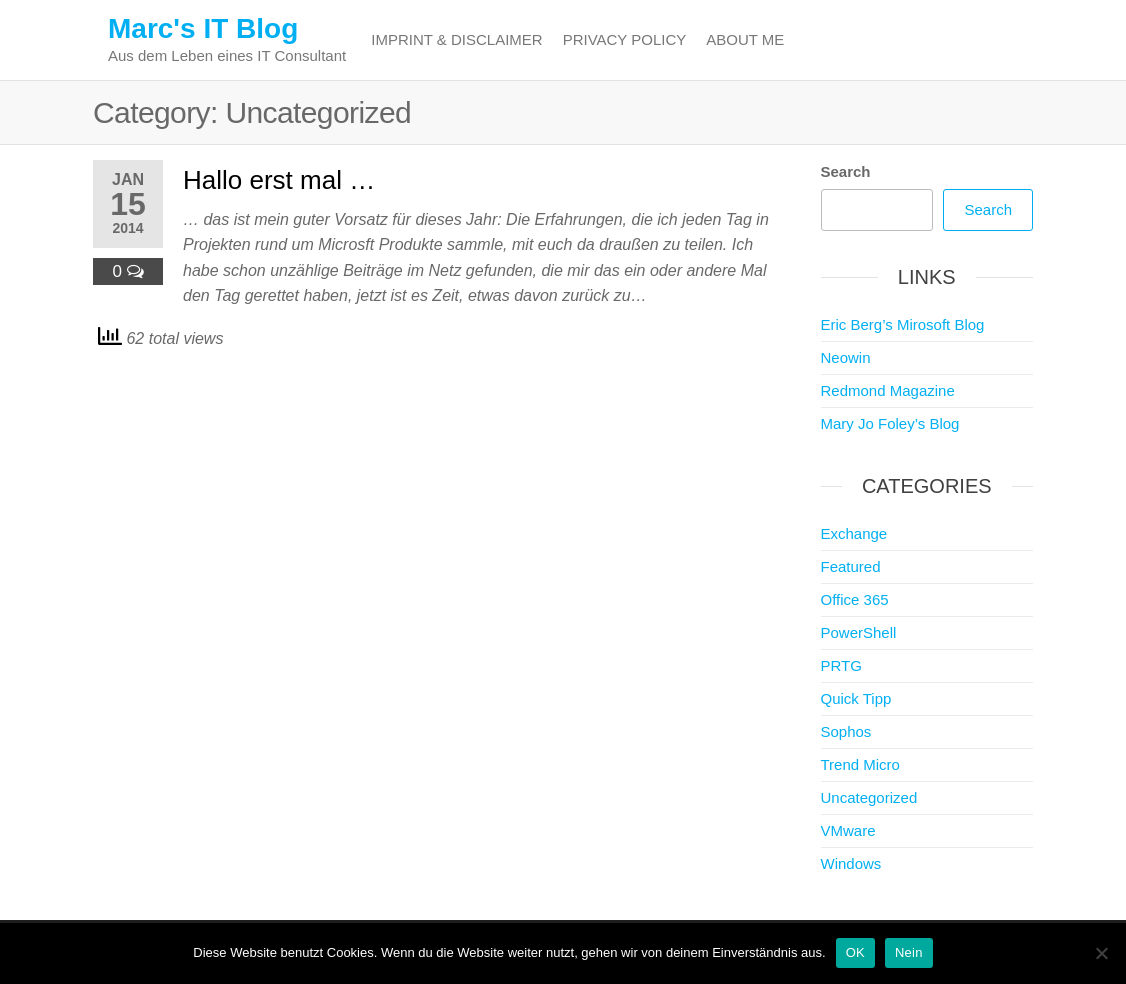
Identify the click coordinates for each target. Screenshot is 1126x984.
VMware (848, 830)
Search (846, 171)
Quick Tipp (856, 698)
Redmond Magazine (888, 390)
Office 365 (855, 599)
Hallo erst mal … (279, 180)
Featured (851, 566)
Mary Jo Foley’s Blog (890, 423)
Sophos (846, 731)
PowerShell (859, 632)
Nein (909, 952)
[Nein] (1101, 953)
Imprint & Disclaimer (456, 39)
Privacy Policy (625, 39)
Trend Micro (860, 764)
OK (855, 952)
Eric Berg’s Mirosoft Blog (903, 324)
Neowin (846, 357)
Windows (851, 863)
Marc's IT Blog (203, 28)
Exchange (854, 533)
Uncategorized (869, 797)
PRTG (841, 665)
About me (745, 39)
